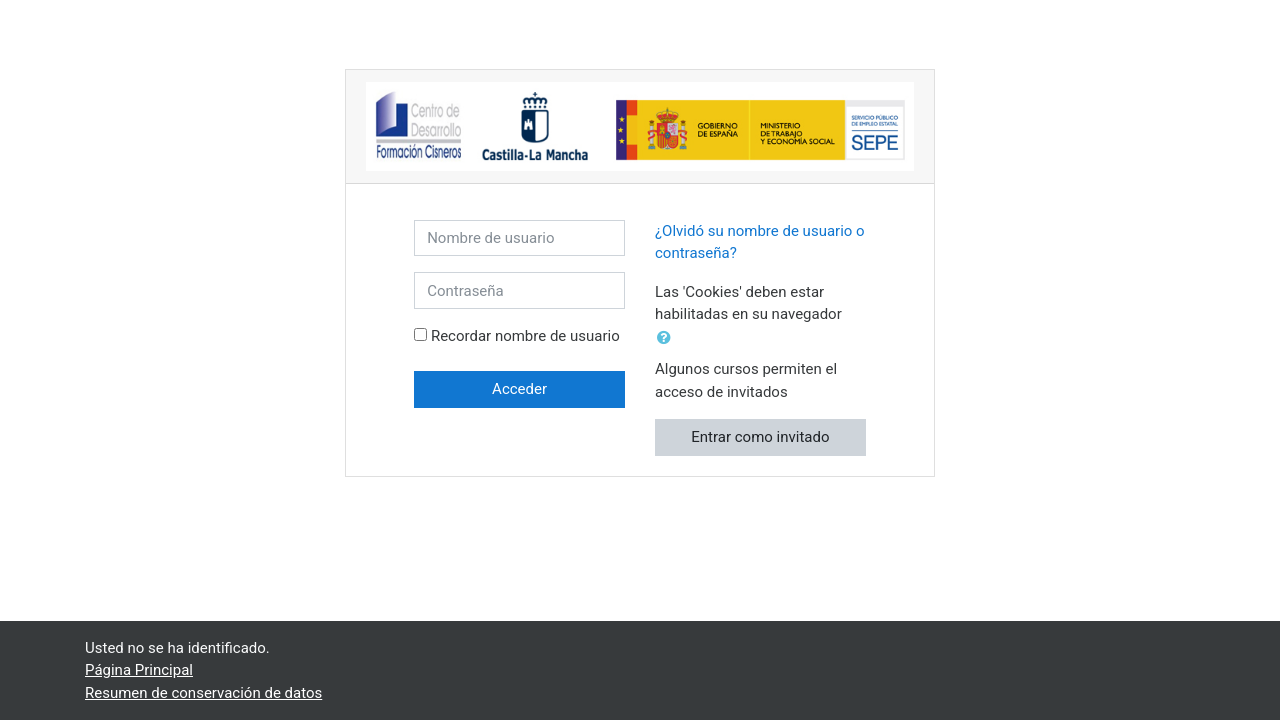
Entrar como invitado (760, 437)
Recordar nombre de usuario (525, 336)
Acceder (519, 389)
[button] (668, 338)
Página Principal (139, 670)
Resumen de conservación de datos (203, 693)
